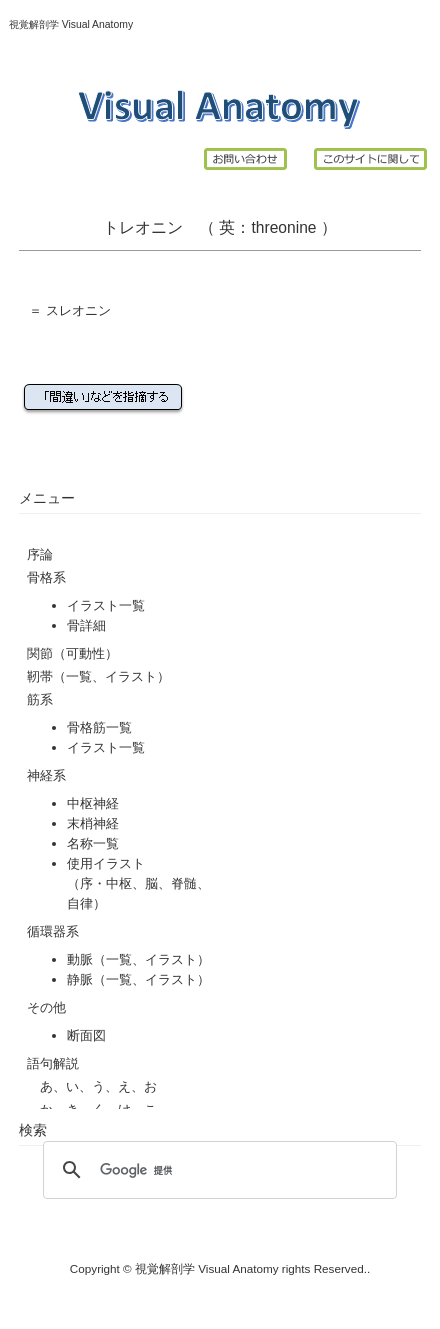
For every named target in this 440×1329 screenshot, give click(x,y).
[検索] (216, 1170)
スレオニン (78, 310)
